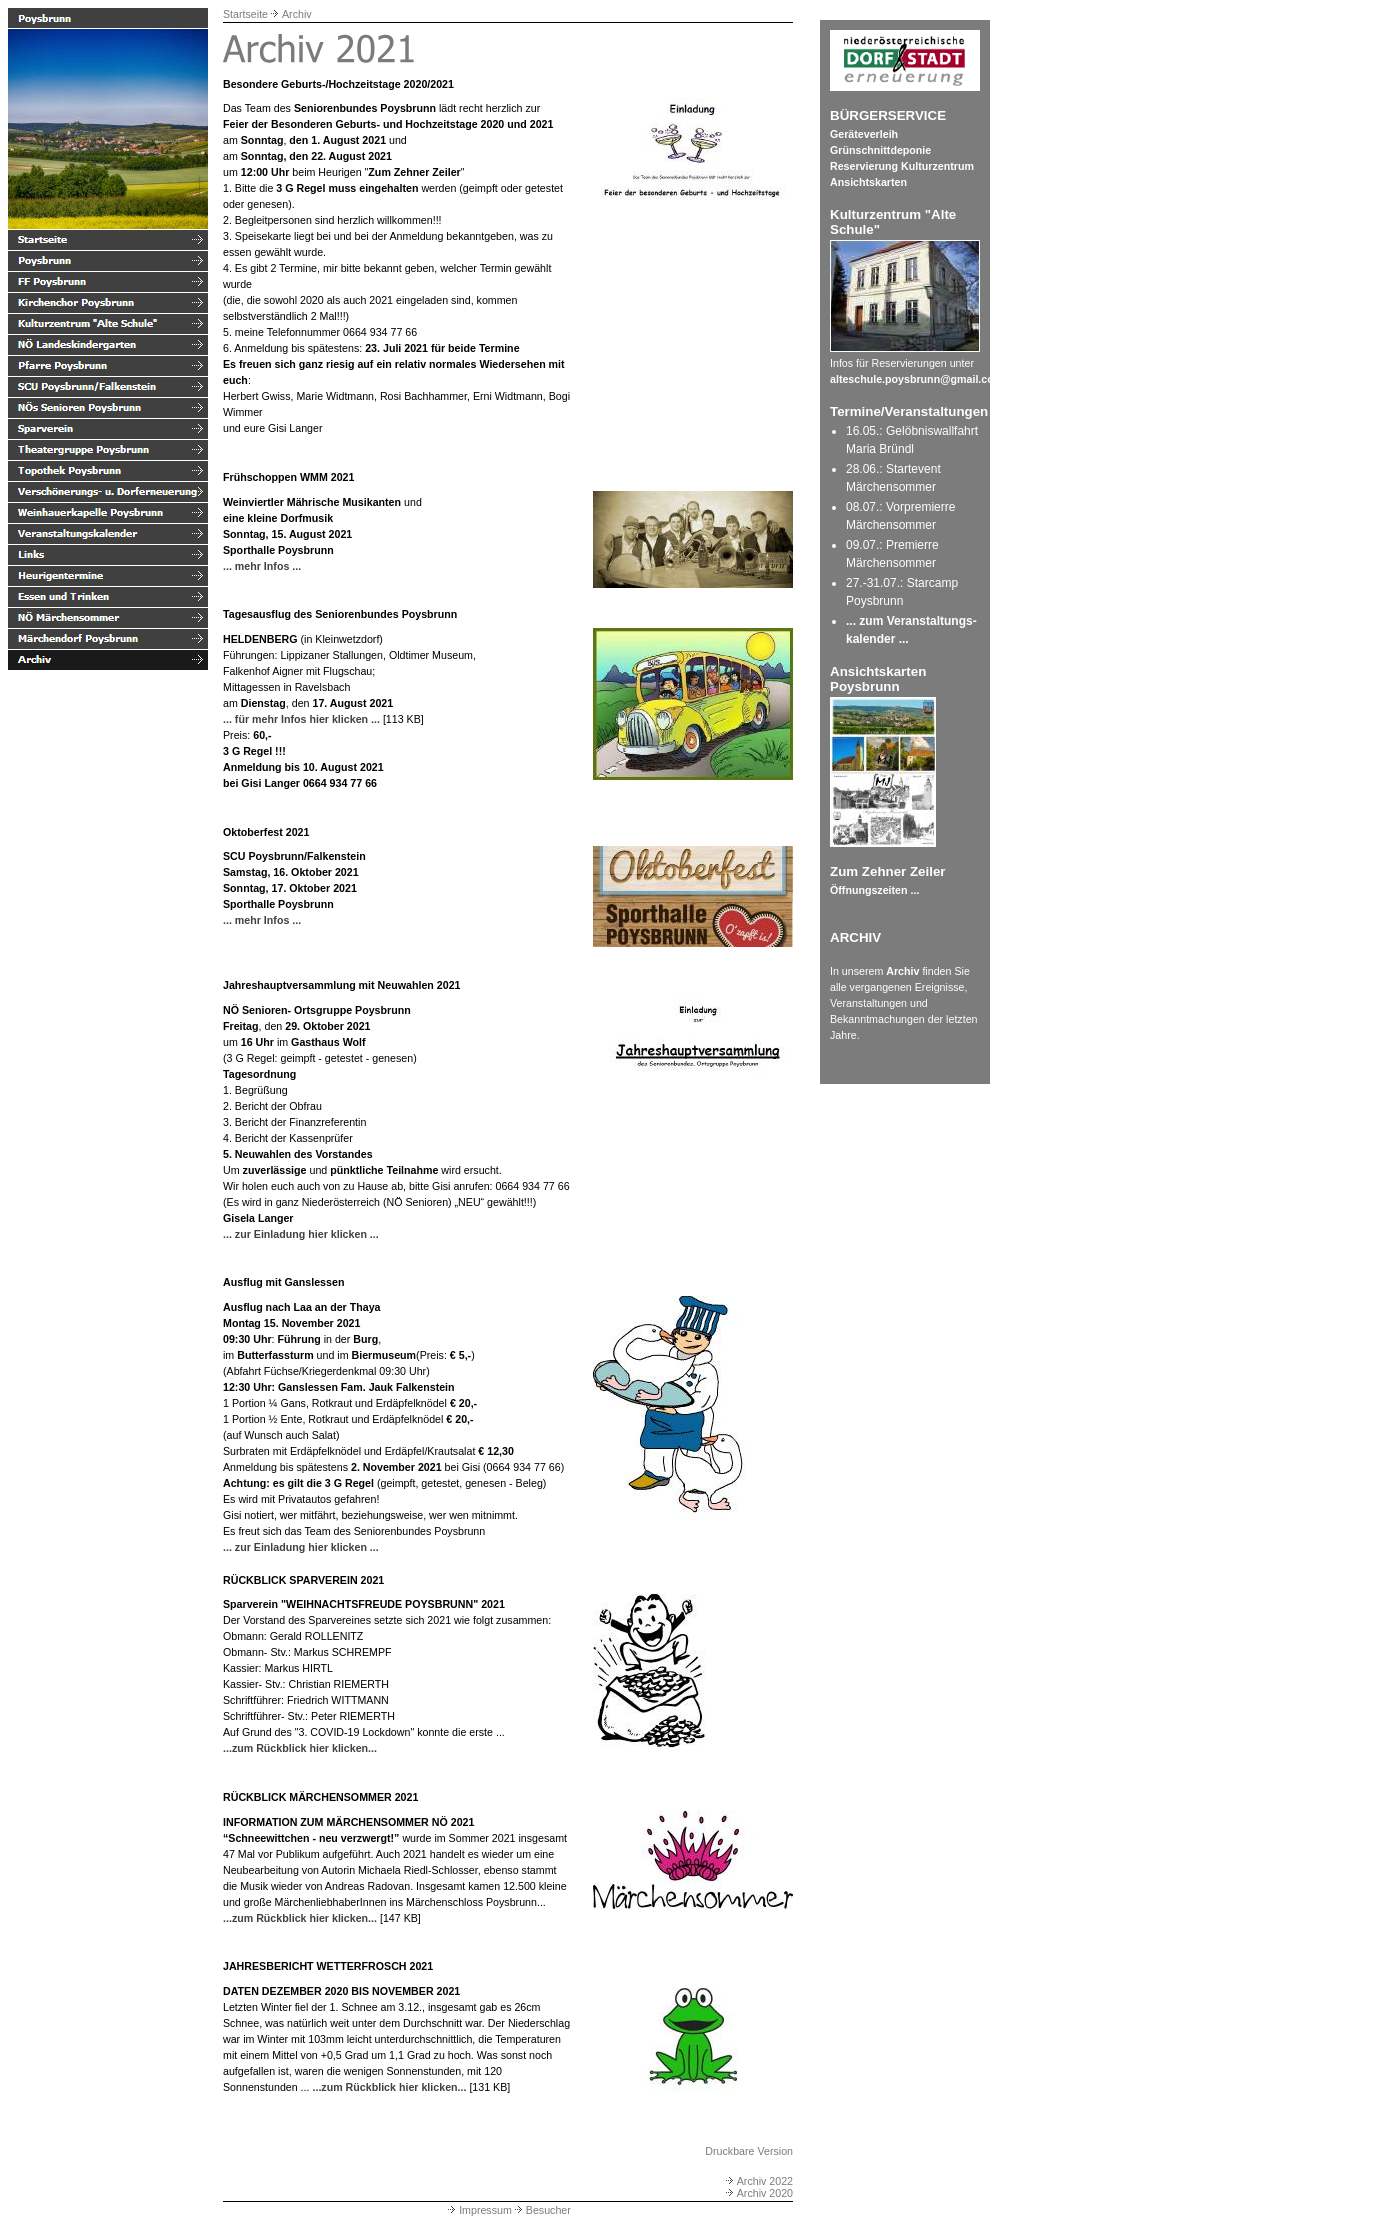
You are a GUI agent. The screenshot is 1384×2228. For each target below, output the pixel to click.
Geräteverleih (864, 134)
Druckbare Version (749, 2151)
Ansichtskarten (868, 182)
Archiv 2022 (758, 2181)
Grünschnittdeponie (880, 150)
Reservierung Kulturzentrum (902, 166)
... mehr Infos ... (262, 566)
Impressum (478, 2210)
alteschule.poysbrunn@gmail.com (916, 379)
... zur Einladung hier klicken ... (301, 1234)
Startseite (245, 14)
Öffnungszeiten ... (874, 890)
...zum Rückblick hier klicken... (300, 1748)
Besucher (541, 2210)
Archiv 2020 (758, 2193)
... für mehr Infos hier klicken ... (301, 719)
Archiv (297, 14)
